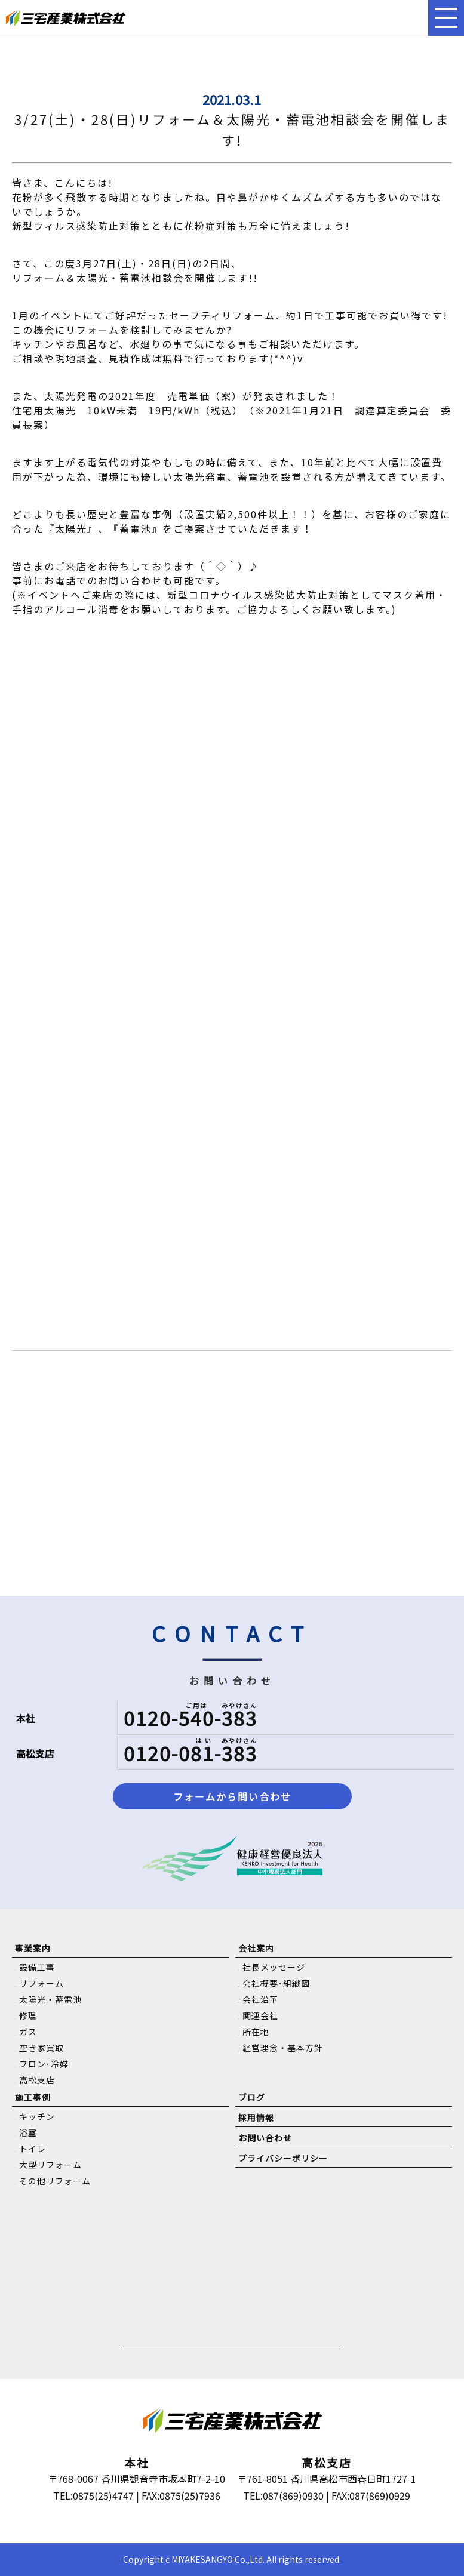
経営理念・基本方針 (282, 2048)
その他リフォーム (55, 2181)
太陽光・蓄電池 (50, 1999)
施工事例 (33, 2097)
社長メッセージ (273, 1967)
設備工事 (37, 1967)
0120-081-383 (190, 1752)
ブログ (251, 2097)
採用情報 (256, 2117)
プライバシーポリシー (283, 2158)
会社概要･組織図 (276, 1983)
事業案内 (33, 1948)
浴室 (28, 2132)
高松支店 (37, 2080)
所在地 (255, 2032)
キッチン (37, 2116)
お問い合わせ (265, 2138)
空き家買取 (41, 2048)
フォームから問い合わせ (232, 1796)
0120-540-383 (190, 1717)
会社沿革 (260, 1999)
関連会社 (260, 2015)
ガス (28, 2032)
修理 (28, 2015)
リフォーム (41, 1983)
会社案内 (256, 1948)
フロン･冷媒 (44, 2064)
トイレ (32, 2149)
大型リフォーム (50, 2165)
